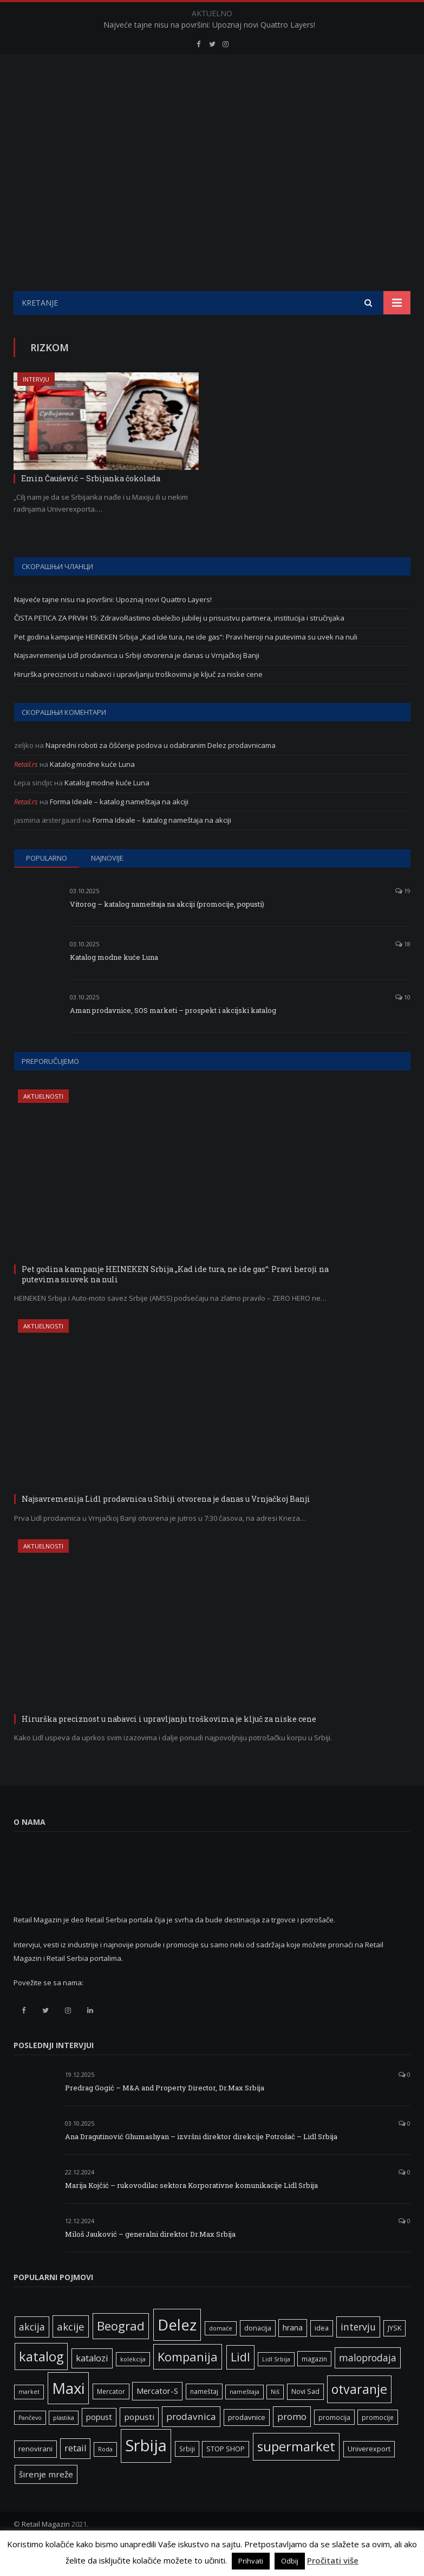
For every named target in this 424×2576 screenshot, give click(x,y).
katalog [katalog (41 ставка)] (41, 2383)
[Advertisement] (212, 237)
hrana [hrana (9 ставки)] (293, 2354)
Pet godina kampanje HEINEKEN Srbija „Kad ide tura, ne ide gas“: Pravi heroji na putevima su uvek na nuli (185, 664)
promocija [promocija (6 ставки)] (334, 2444)
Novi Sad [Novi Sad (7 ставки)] (305, 2418)
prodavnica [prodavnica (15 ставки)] (191, 2443)
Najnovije (107, 885)
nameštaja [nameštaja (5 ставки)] (244, 2419)
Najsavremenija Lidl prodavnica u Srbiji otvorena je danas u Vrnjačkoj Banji (136, 682)
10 (402, 1024)
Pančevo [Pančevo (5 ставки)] (30, 2445)
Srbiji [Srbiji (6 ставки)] (187, 2475)
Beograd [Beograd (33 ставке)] (121, 2353)
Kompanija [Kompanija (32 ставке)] (188, 2383)
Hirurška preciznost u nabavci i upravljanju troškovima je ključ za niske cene (138, 701)
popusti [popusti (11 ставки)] (139, 2443)
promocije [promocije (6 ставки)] (378, 2444)
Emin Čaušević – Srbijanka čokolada (90, 505)
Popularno (46, 885)
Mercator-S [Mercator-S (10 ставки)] (157, 2417)
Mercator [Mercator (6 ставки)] (111, 2418)
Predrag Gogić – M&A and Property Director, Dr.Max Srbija (164, 2115)
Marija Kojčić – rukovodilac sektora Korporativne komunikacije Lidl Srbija (191, 2212)
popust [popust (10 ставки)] (99, 2443)
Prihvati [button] (250, 2561)
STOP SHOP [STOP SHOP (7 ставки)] (225, 2476)
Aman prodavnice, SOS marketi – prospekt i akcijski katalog (173, 1037)
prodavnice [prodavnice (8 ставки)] (246, 2444)
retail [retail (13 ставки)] (75, 2475)
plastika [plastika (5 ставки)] (63, 2445)
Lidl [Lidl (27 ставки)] (240, 2384)
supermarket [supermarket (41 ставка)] (296, 2473)
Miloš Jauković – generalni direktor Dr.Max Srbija (150, 2261)
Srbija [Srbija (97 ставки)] (146, 2472)
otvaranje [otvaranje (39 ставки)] (359, 2416)
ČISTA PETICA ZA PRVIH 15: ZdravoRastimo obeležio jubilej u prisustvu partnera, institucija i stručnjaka (179, 645)
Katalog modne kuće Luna (92, 791)
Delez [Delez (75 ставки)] (177, 2351)
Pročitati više (332, 2560)
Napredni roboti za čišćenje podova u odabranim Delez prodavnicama (160, 772)
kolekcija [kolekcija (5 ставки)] (133, 2386)
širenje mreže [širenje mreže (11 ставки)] (46, 2501)
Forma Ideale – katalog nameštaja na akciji (119, 829)
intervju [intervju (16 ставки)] (358, 2353)
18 (402, 971)
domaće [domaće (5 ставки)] (220, 2355)
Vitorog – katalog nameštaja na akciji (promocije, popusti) (167, 931)
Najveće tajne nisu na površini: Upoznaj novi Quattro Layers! (209, 25)
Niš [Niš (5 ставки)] (275, 2419)
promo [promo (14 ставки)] (291, 2443)
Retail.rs (26, 791)
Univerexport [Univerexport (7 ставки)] (369, 2476)
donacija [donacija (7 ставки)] (257, 2355)
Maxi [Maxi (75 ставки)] (68, 2415)
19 (402, 918)
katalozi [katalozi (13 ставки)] (92, 2385)
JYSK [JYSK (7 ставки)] (394, 2355)
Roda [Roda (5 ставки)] (105, 2476)
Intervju (36, 406)
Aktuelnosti (43, 1123)
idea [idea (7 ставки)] (322, 2355)
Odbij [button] (289, 2561)
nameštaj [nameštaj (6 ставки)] (204, 2418)
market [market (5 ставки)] (29, 2419)
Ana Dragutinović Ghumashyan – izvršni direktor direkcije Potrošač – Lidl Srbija (201, 2163)
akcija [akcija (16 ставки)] (32, 2353)
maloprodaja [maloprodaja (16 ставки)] (367, 2384)
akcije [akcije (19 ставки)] (70, 2353)
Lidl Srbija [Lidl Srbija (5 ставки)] (276, 2386)
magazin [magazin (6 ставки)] (314, 2385)
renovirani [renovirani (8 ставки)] (35, 2476)
